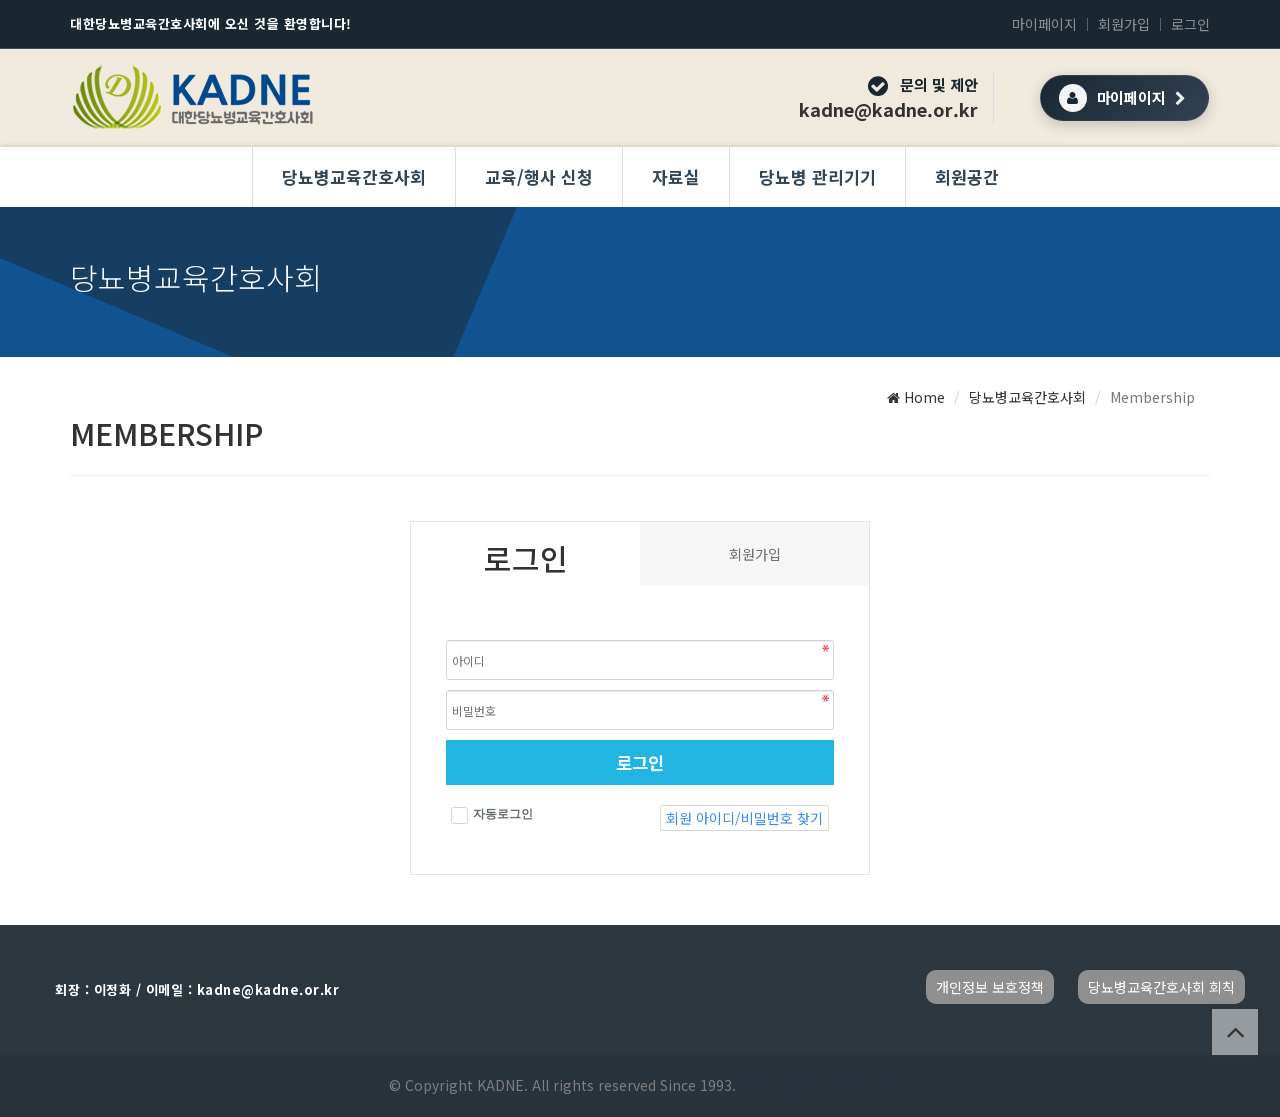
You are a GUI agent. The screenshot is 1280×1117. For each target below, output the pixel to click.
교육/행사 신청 (539, 176)
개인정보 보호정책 (990, 987)
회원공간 (967, 176)
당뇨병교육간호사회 (354, 176)
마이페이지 (1044, 24)
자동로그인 (492, 815)
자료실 (676, 176)
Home (916, 397)
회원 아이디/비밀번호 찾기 (744, 818)
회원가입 (1124, 24)
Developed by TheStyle (813, 1085)
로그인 (1190, 24)
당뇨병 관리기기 (817, 176)
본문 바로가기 (0, 0)
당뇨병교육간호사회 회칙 (1161, 987)
